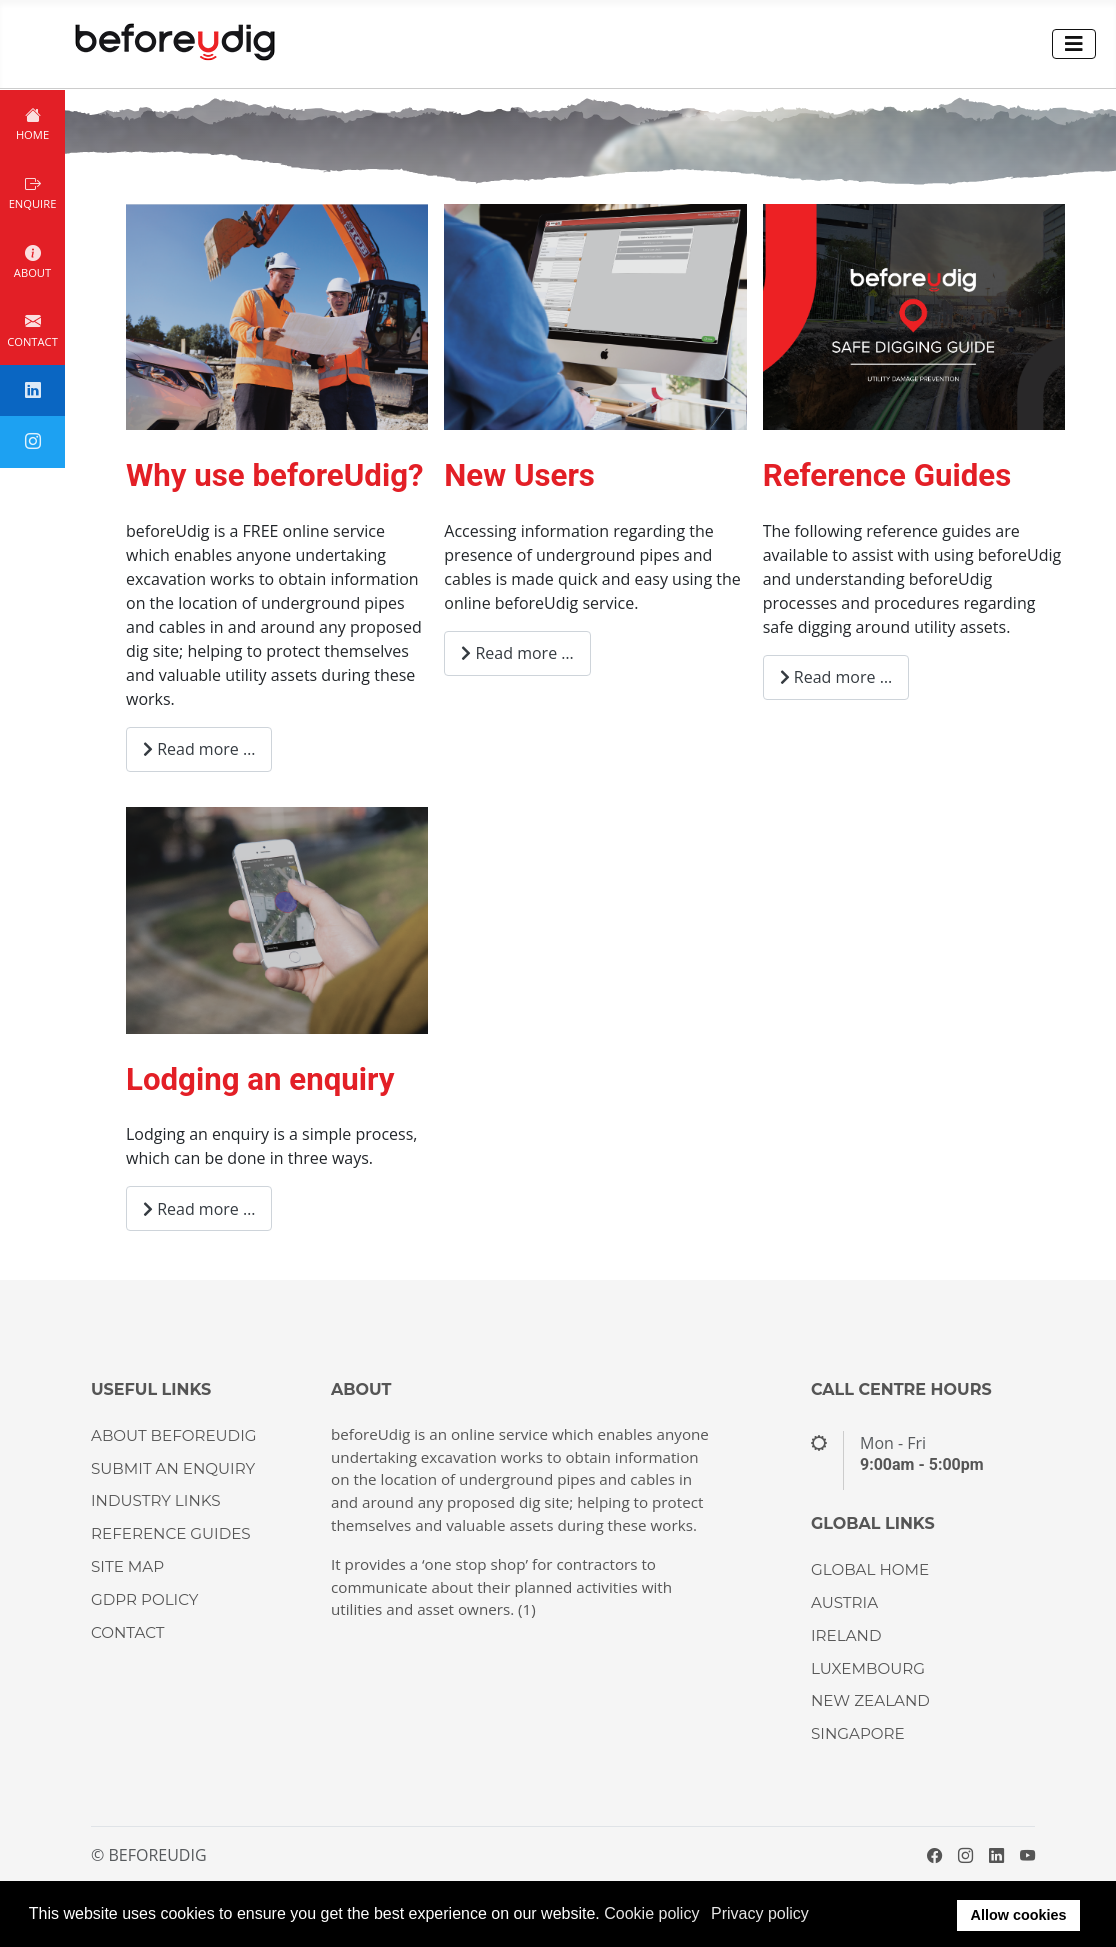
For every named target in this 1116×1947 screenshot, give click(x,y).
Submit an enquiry (173, 1468)
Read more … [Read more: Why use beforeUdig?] (199, 749)
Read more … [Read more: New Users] (517, 653)
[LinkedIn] (996, 1855)
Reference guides (171, 1533)
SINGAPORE (858, 1733)
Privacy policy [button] (760, 1913)
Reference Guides (887, 475)
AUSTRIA (844, 1602)
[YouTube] (1027, 1855)
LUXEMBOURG (868, 1668)
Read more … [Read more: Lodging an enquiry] (199, 1209)
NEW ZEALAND (870, 1700)
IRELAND (846, 1635)
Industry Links (156, 1500)
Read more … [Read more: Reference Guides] (836, 677)
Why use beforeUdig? (275, 475)
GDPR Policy (144, 1599)
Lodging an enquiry (260, 1079)
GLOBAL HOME (870, 1569)
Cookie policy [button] (651, 1913)
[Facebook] (934, 1855)
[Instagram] (965, 1855)
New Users (519, 475)
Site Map (127, 1566)
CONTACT (128, 1632)
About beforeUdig (173, 1435)
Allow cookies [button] (1019, 1915)
